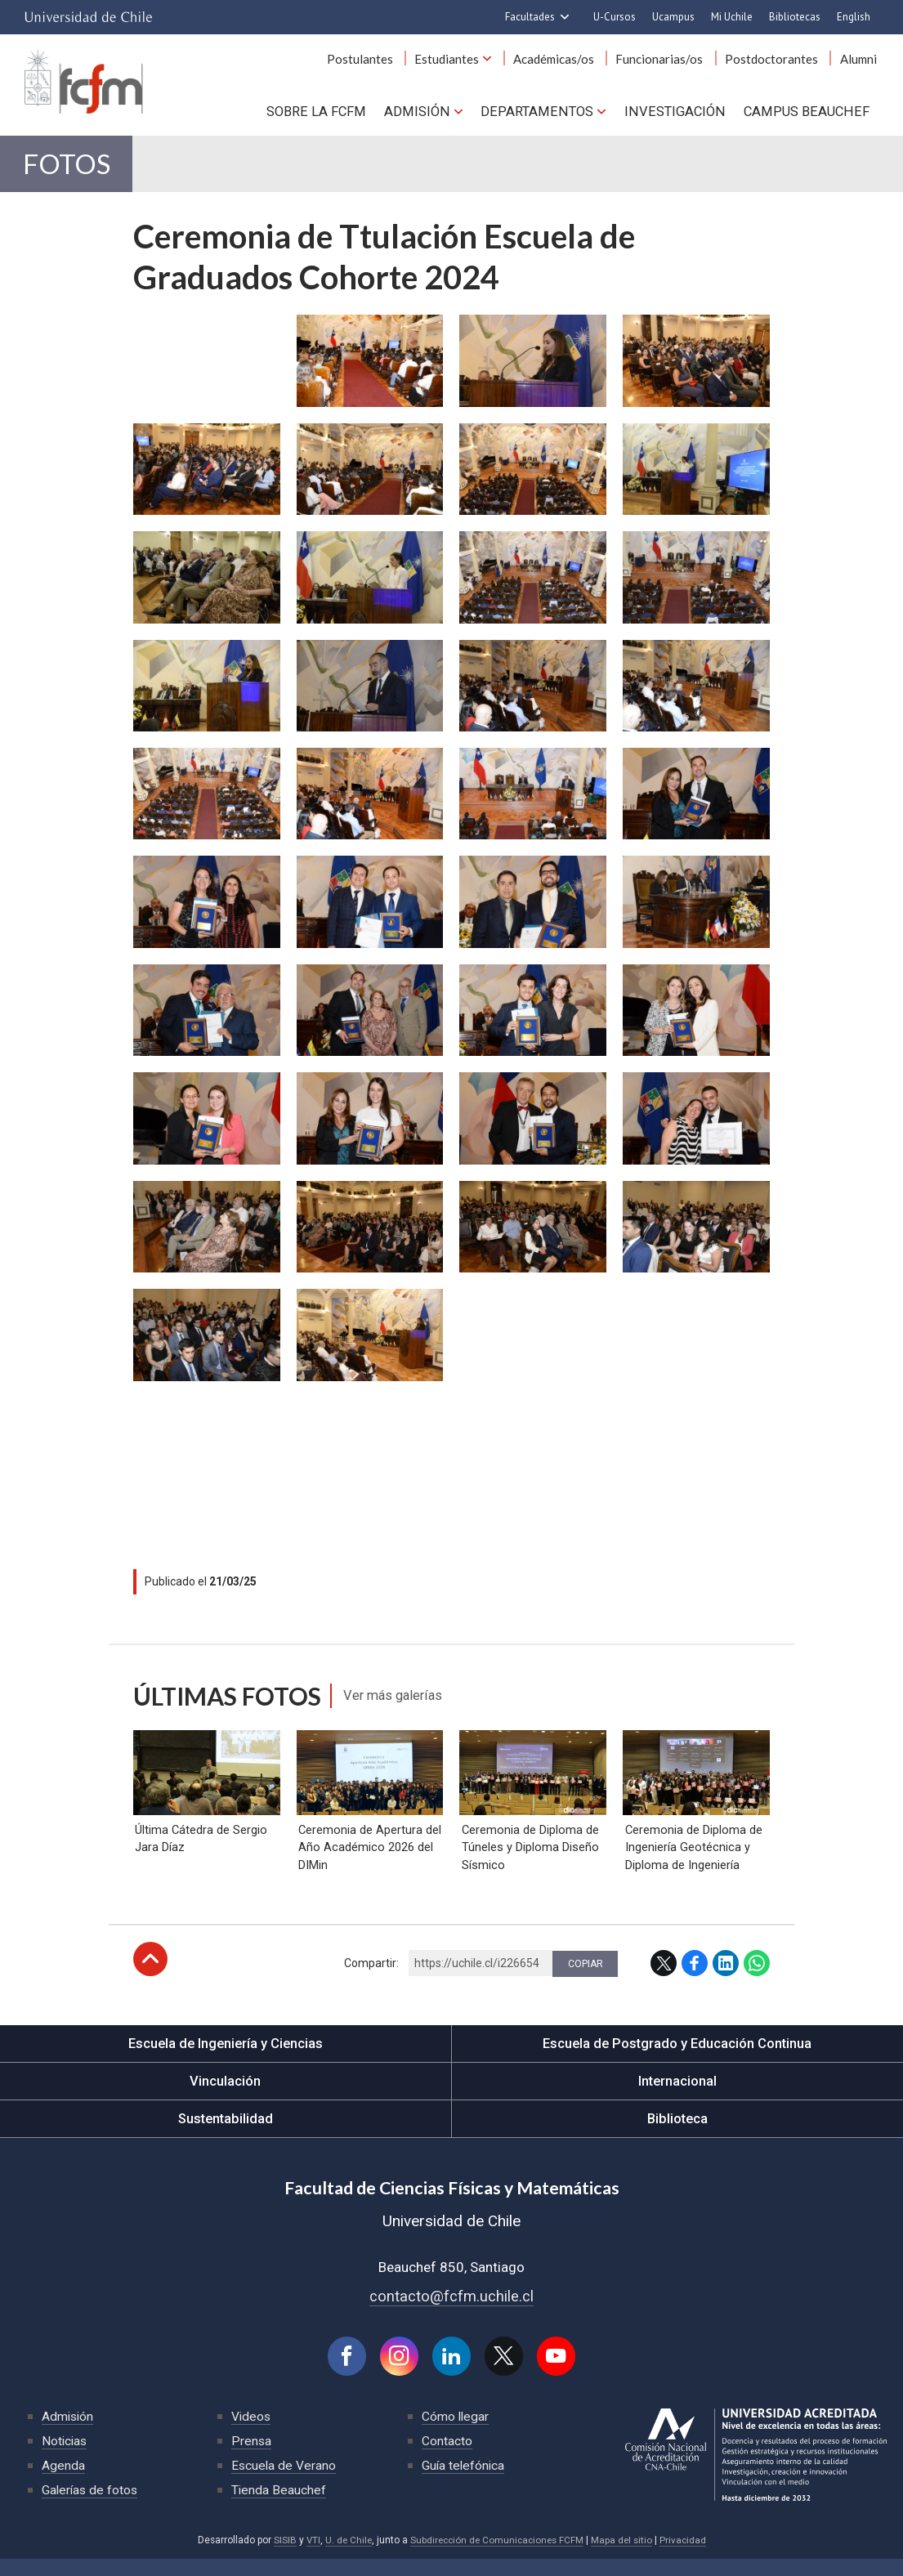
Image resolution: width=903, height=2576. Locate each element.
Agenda (63, 2483)
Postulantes (380, 63)
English (853, 17)
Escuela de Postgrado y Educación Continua (677, 2059)
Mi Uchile (732, 17)
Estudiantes (463, 63)
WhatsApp (757, 1979)
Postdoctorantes (777, 63)
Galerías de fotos (91, 2508)
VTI (309, 2558)
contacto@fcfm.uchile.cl (451, 2311)
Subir (150, 1975)
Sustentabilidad (226, 2135)
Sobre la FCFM (331, 114)
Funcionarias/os (669, 63)
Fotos (73, 172)
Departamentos (545, 114)
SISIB (280, 2558)
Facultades (530, 17)
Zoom (152, 336)
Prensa (251, 2458)
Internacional (677, 2097)
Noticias (65, 2458)
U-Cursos (614, 17)
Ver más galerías (399, 1707)
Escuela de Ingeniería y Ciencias (225, 2059)
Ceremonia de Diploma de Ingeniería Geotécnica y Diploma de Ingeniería (692, 1863)
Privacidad (687, 2558)
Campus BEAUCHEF (808, 114)
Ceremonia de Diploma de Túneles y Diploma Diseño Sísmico (528, 1863)
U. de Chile (345, 2558)
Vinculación (225, 2097)
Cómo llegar (456, 2434)
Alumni (860, 63)
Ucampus (673, 17)
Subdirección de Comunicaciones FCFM (497, 2558)
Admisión (429, 114)
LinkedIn (725, 1979)
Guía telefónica (464, 2483)
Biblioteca (677, 2135)
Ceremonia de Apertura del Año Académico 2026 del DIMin (368, 1863)
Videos (251, 2434)
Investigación (679, 114)
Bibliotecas (794, 17)
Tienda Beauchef (279, 2508)
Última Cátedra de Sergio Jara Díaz (199, 1853)
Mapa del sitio (625, 2558)
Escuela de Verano (284, 2483)
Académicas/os (566, 63)
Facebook (694, 1979)
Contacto (447, 2458)
